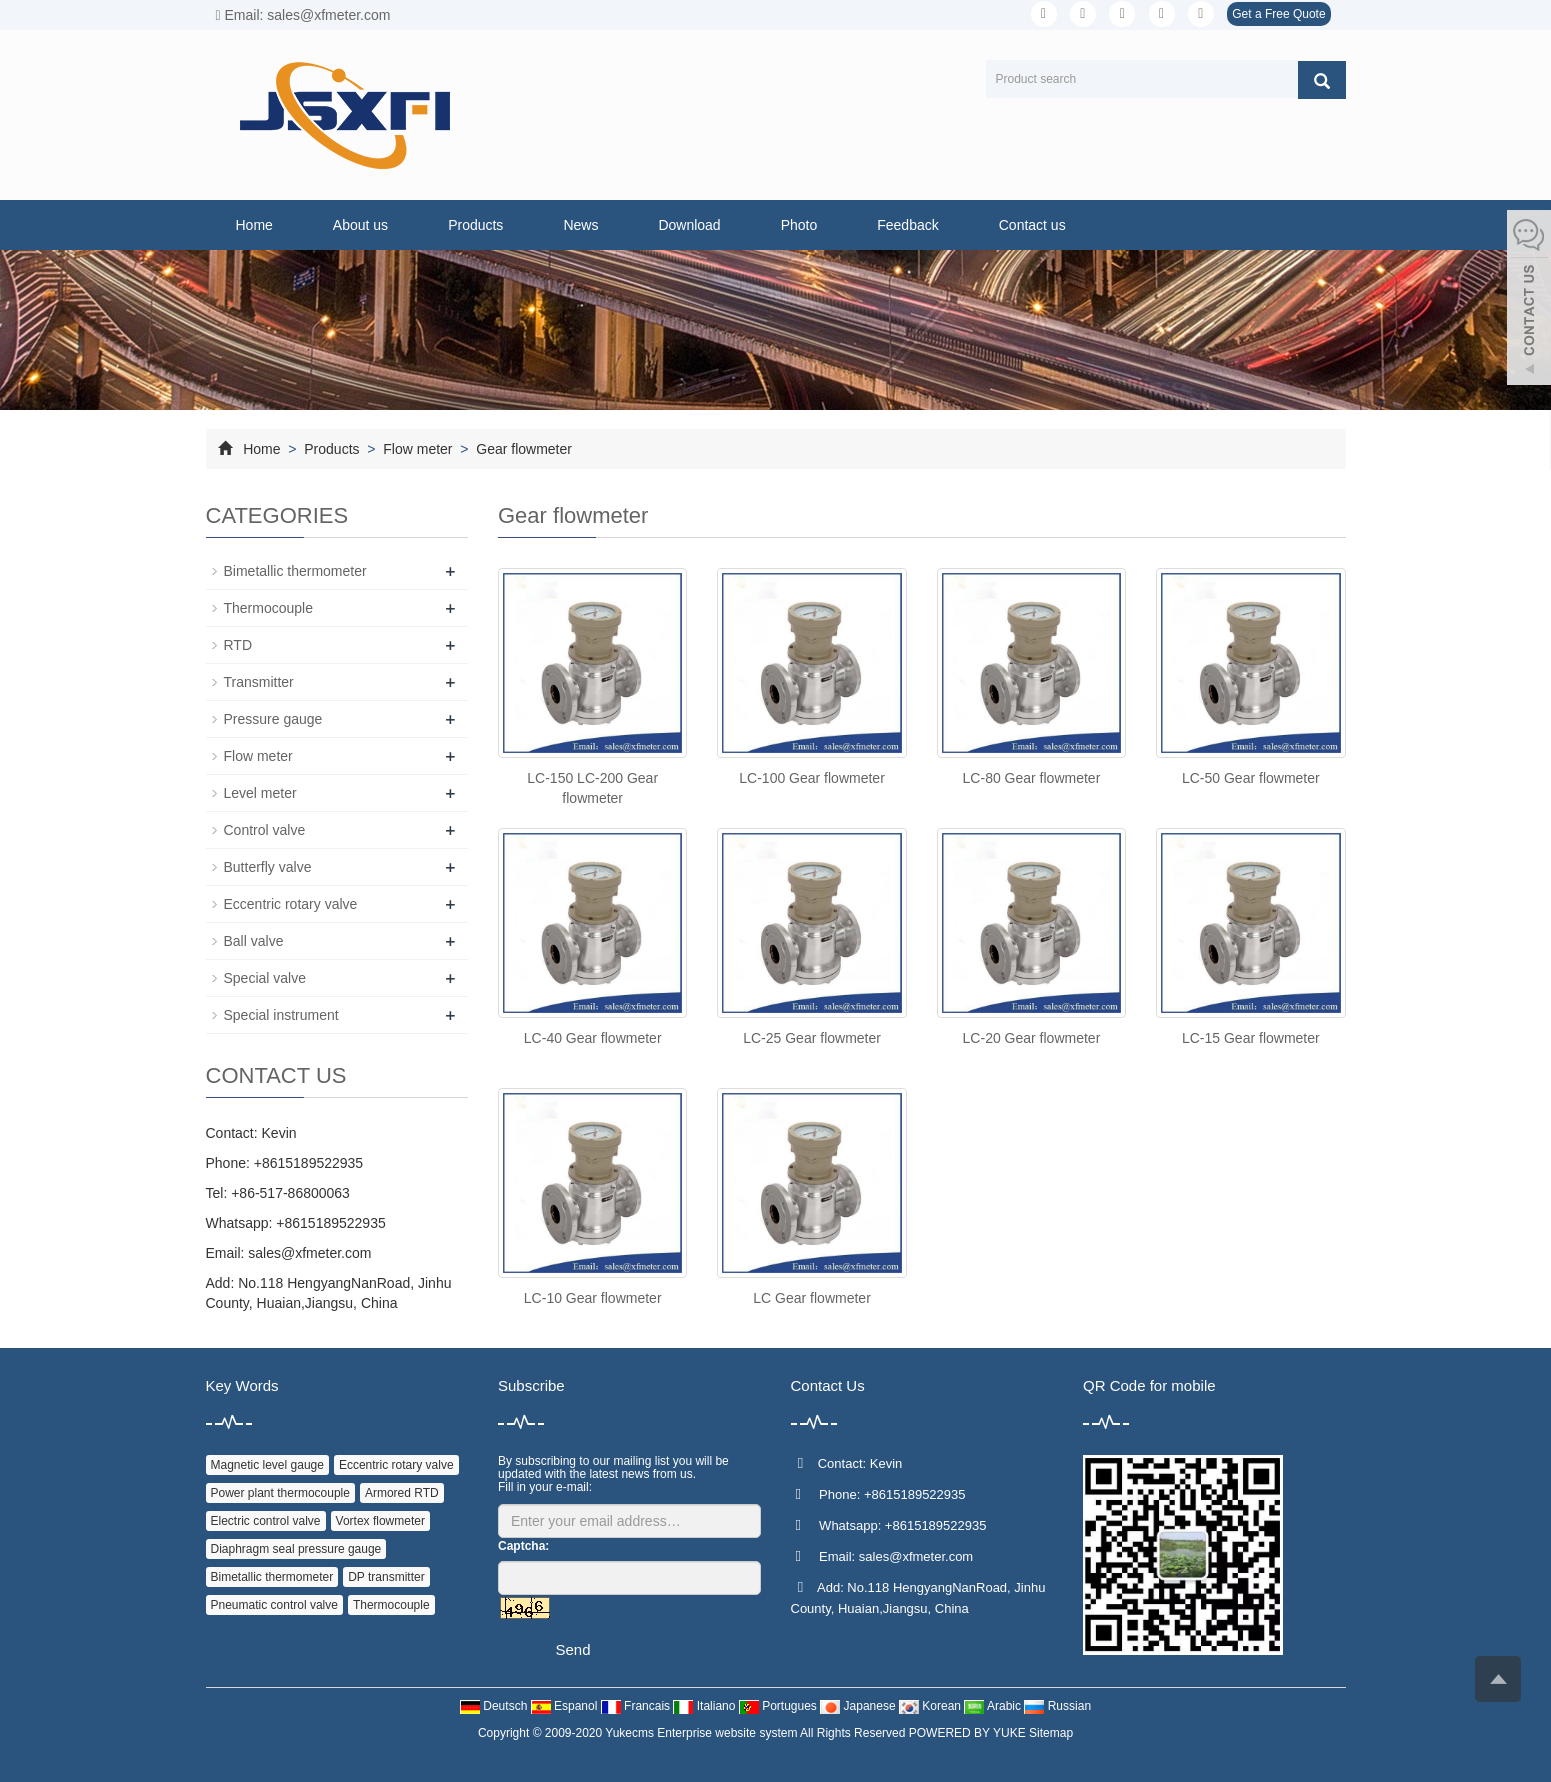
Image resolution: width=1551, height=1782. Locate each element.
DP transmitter (386, 1577)
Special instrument (281, 1015)
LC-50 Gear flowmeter (1251, 778)
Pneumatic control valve (274, 1605)
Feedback (907, 225)
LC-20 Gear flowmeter (1032, 1038)
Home (254, 225)
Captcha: (523, 1546)
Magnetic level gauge (267, 1465)
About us (360, 225)
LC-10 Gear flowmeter (593, 1298)
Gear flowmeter (522, 449)
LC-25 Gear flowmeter (812, 1038)
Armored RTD (402, 1493)
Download (689, 225)
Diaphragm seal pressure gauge (296, 1549)
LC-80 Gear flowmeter (1032, 778)
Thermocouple (269, 608)
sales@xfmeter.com (309, 1253)
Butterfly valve (268, 867)
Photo (799, 225)
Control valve (265, 830)
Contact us (1032, 225)
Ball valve (254, 941)
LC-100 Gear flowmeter (812, 778)
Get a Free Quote (1278, 14)
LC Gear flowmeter (811, 1298)
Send (572, 1649)
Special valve (265, 978)
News (580, 225)
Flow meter (417, 449)
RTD (238, 645)
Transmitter (259, 682)
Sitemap (1051, 1733)
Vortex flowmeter (380, 1521)
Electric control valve (266, 1521)
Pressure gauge (273, 719)
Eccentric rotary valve (291, 904)
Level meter (260, 793)
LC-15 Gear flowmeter (1251, 1038)
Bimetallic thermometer (295, 571)
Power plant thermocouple (280, 1493)
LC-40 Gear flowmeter (593, 1038)
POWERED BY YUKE (969, 1733)
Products (475, 225)
